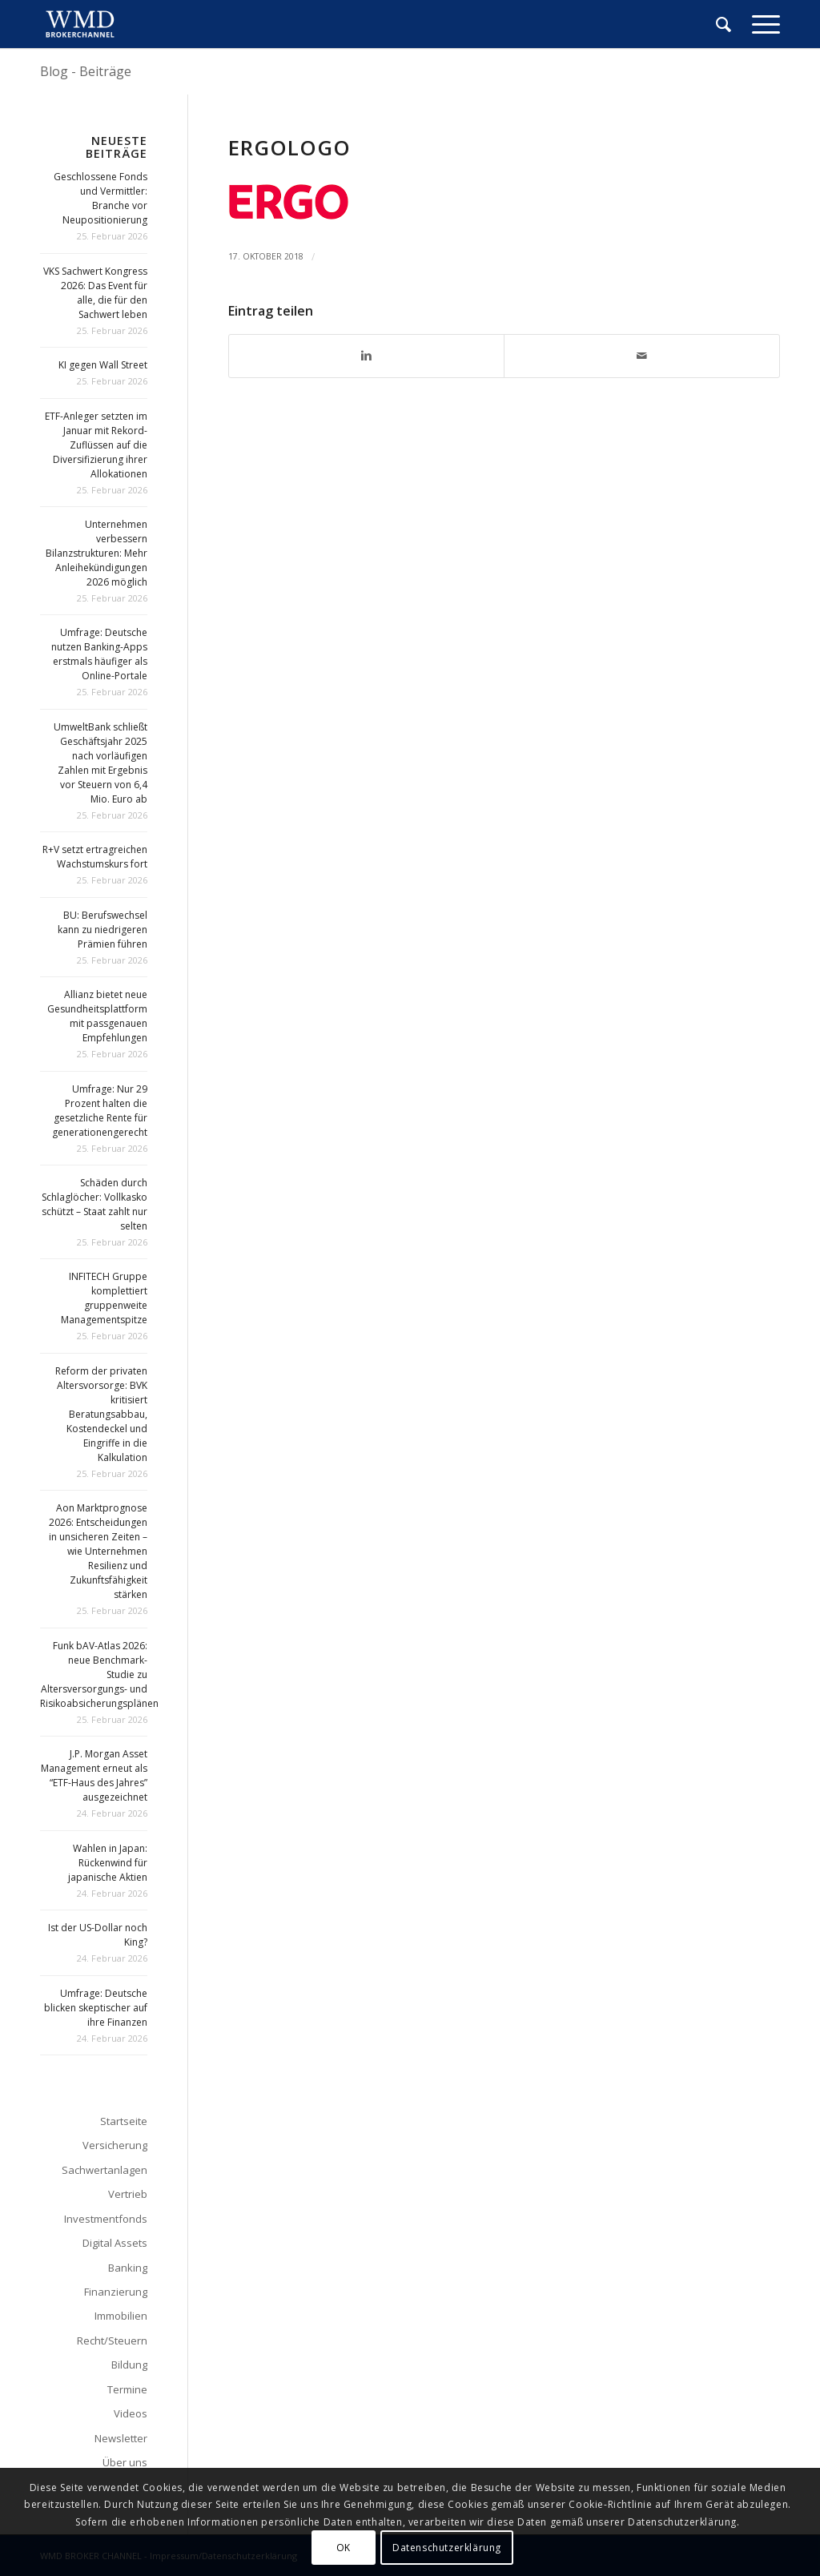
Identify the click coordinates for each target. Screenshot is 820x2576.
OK (343, 2547)
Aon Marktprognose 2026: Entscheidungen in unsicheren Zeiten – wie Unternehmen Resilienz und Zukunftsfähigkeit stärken (98, 1551)
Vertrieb (127, 2194)
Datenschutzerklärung (446, 2547)
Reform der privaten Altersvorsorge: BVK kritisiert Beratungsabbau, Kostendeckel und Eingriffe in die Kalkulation (101, 1414)
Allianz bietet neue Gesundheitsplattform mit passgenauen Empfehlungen (97, 1016)
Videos (130, 2413)
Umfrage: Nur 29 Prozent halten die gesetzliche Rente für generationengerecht (99, 1110)
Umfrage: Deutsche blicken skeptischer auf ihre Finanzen (95, 2007)
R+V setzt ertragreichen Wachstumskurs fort (94, 857)
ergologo (289, 147)
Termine (127, 2389)
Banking (127, 2267)
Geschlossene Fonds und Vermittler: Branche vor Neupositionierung (100, 198)
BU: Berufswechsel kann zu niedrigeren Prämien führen (102, 929)
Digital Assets (114, 2243)
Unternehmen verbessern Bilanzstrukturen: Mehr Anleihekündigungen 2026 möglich (96, 553)
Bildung (129, 2364)
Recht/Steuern (112, 2340)
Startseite (123, 2121)
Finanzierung (115, 2291)
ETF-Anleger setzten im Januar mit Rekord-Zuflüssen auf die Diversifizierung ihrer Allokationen (96, 445)
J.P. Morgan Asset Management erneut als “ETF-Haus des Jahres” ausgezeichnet (94, 1775)
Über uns (124, 2462)
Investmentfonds (105, 2219)
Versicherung (114, 2145)
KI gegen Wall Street (102, 365)
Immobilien (120, 2315)
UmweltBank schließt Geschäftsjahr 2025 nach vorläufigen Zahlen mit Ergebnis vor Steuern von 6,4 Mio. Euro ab (100, 763)
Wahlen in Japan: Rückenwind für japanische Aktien (107, 1862)
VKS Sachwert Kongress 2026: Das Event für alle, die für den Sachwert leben (95, 292)
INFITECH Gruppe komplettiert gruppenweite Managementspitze (104, 1298)
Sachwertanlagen (104, 2170)
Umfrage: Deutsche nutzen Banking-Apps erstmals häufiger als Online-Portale (99, 654)
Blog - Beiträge (85, 71)
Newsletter (120, 2438)
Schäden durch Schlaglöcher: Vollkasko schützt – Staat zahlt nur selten (94, 1204)
